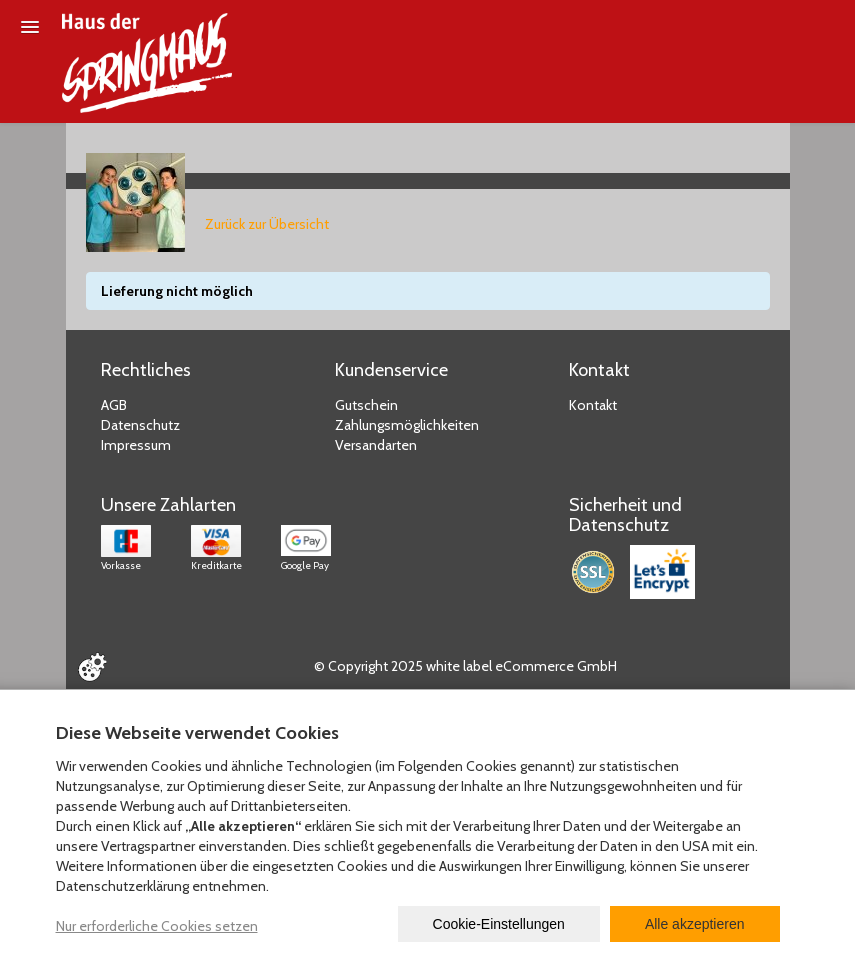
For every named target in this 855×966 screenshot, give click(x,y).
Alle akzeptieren (695, 924)
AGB (114, 405)
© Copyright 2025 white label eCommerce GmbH (465, 666)
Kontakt (593, 405)
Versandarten (376, 445)
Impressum (136, 445)
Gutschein (366, 405)
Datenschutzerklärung (122, 886)
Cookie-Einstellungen (499, 924)
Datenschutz (140, 425)
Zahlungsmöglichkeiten (407, 425)
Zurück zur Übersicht (267, 224)
